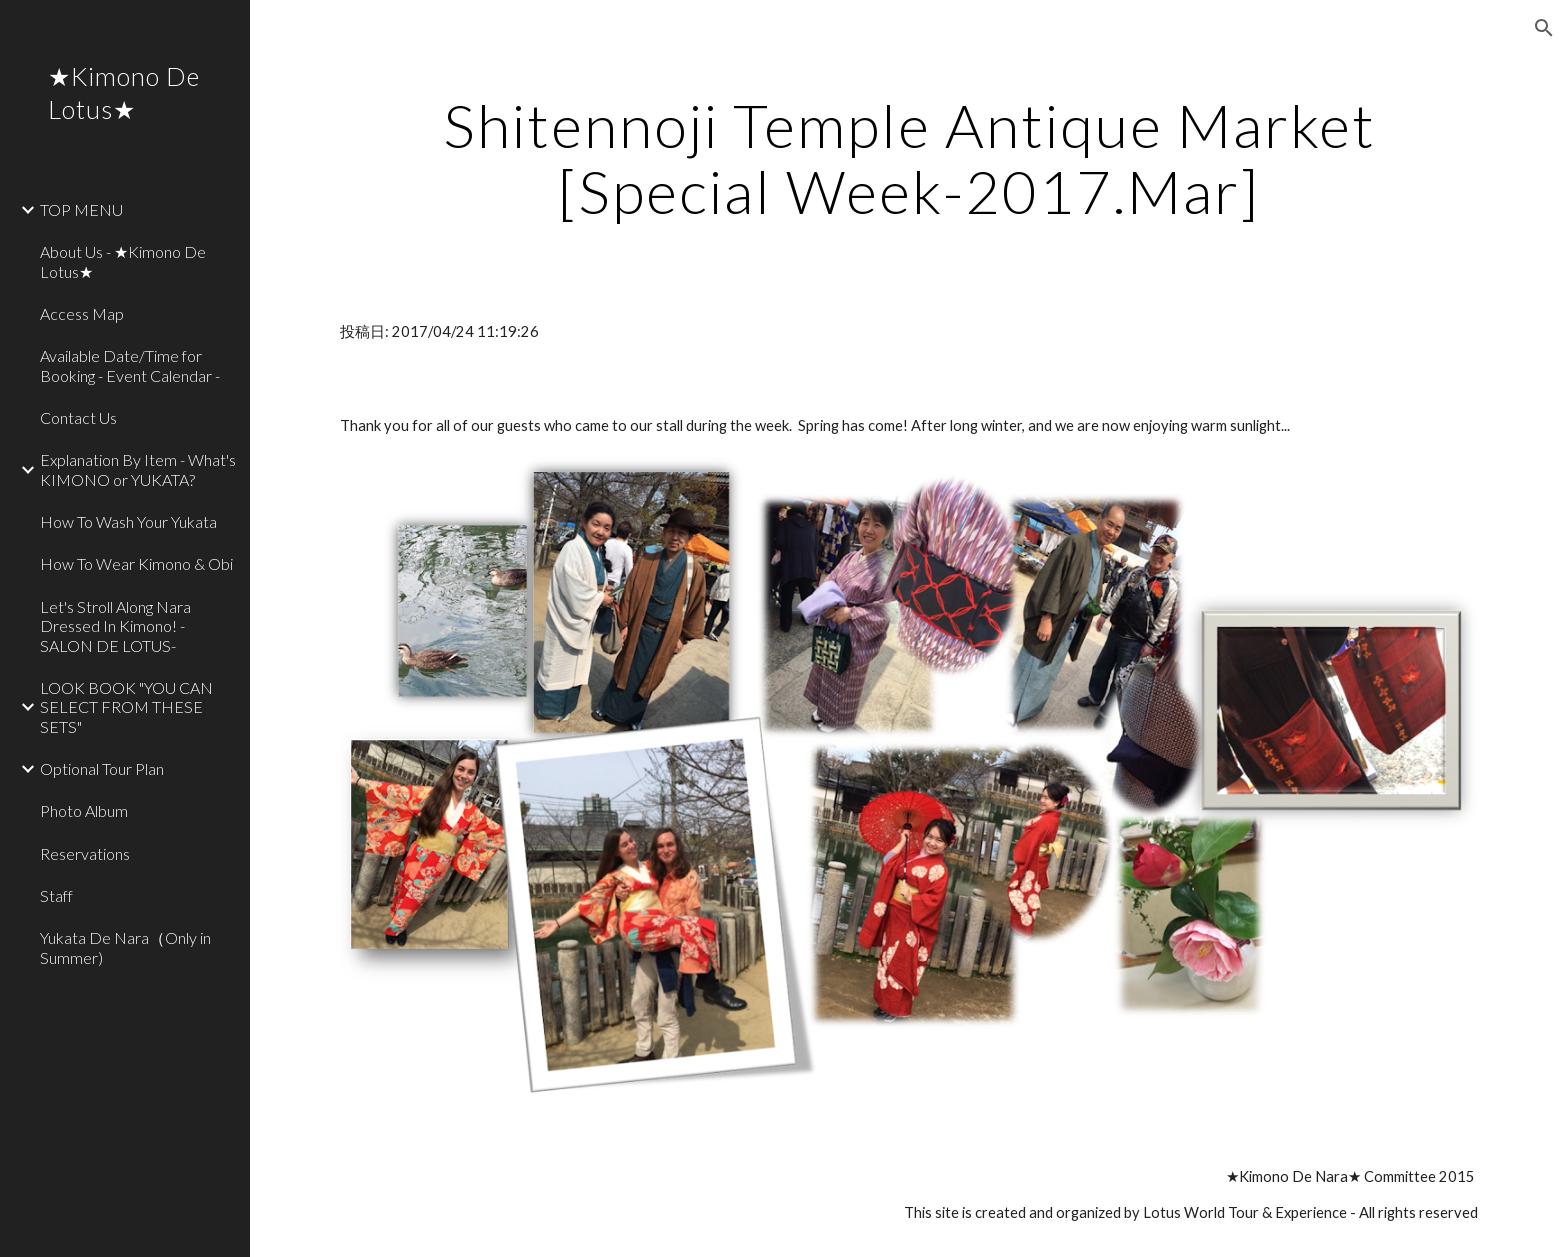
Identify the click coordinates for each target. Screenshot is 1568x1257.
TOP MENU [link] (81, 209)
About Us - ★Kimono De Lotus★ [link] (123, 261)
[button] (1544, 28)
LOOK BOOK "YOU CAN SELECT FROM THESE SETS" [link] (126, 707)
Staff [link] (56, 895)
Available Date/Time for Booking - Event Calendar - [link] (130, 365)
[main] (909, 158)
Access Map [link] (82, 313)
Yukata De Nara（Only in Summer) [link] (125, 947)
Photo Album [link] (84, 810)
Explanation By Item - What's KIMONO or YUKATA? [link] (138, 469)
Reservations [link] (85, 853)
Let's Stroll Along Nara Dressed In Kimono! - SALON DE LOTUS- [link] (115, 626)
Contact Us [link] (78, 417)
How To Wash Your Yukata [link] (128, 521)
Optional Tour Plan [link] (102, 768)
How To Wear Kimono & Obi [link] (136, 563)
